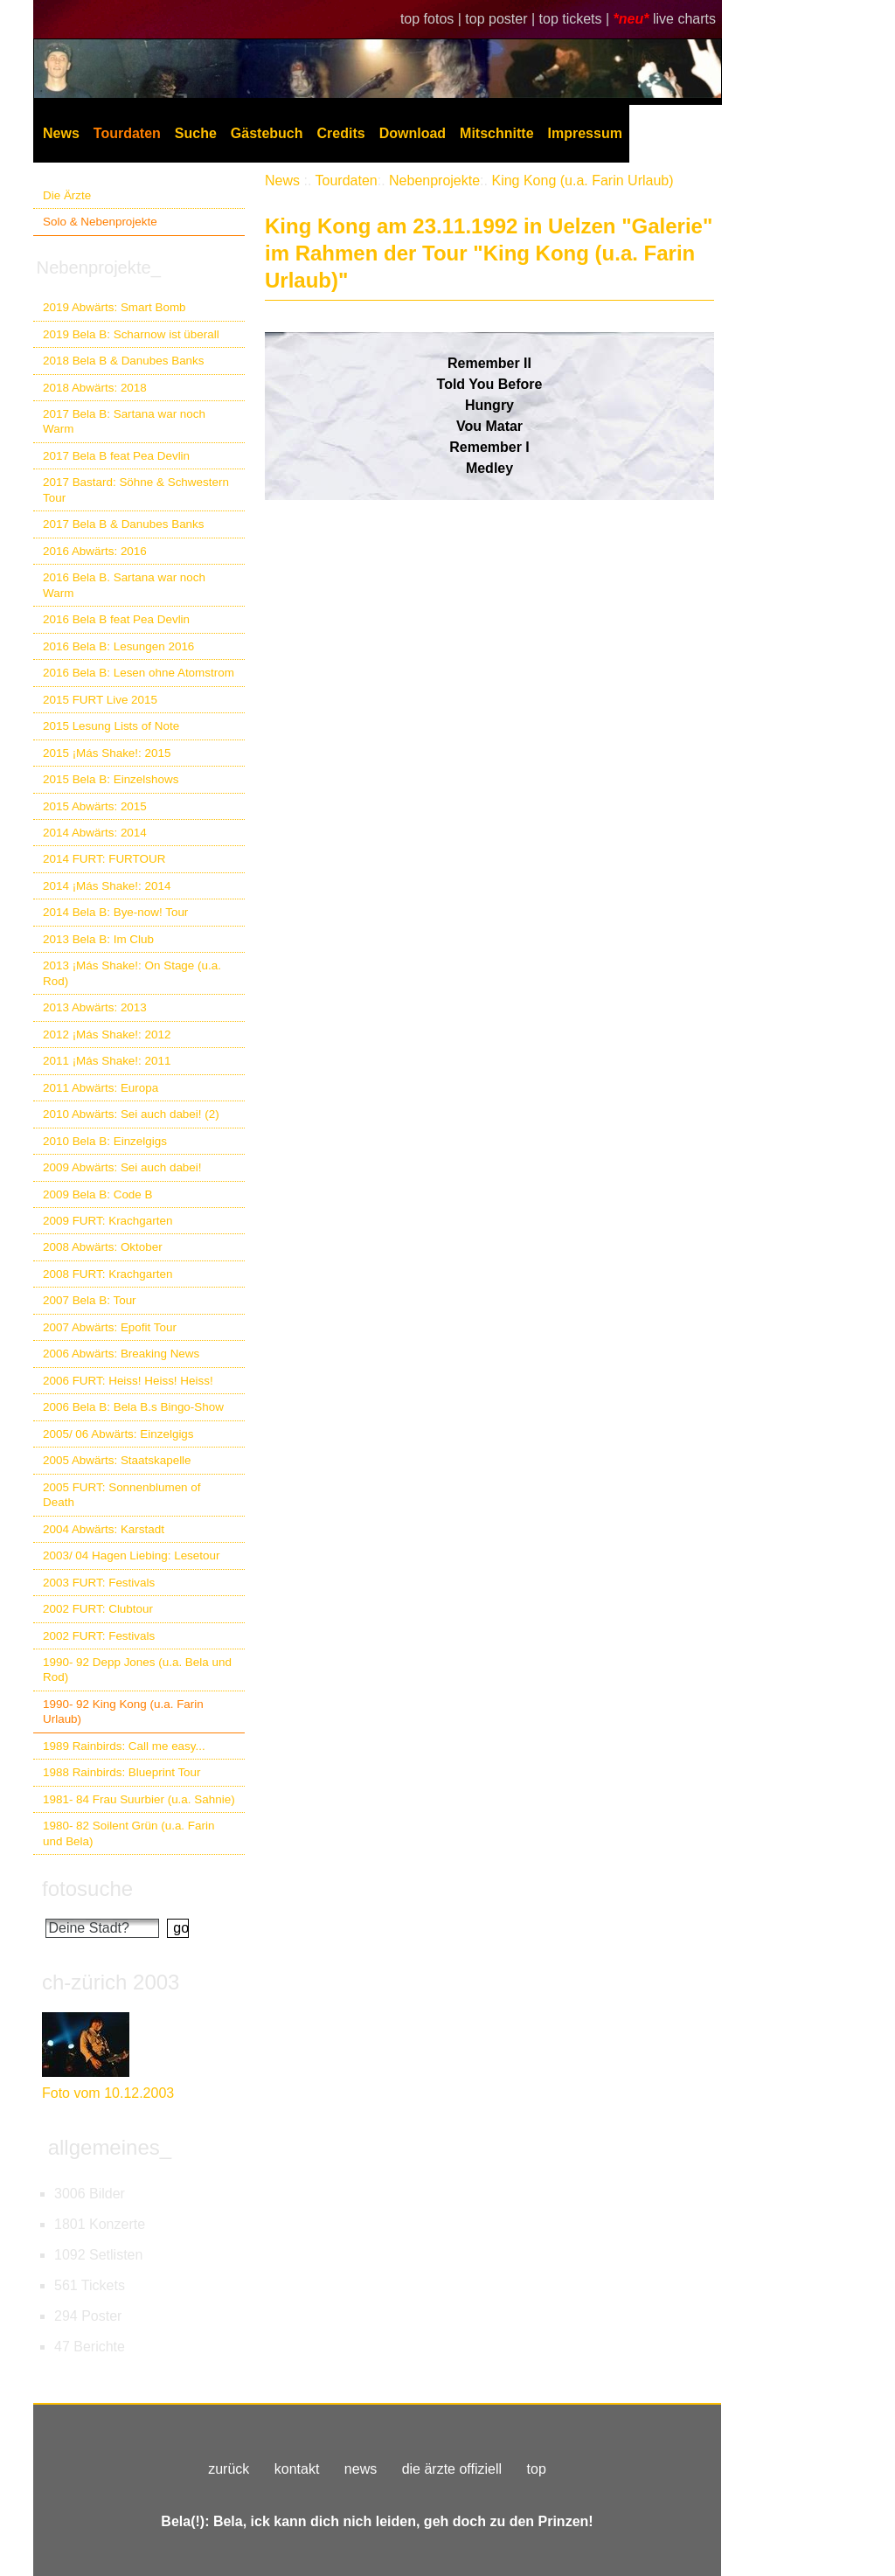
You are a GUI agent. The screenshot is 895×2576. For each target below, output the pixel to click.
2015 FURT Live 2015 (100, 699)
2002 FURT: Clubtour (98, 1608)
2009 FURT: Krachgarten (107, 1220)
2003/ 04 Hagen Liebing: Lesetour (131, 1555)
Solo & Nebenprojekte (100, 221)
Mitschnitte (496, 133)
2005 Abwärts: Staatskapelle (117, 1460)
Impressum (585, 133)
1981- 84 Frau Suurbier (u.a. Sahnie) (139, 1799)
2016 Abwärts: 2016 (95, 551)
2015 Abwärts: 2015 (95, 806)
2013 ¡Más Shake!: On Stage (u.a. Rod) (132, 973)
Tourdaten (127, 133)
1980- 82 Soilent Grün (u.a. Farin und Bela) (128, 1833)
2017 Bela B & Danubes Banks (124, 524)
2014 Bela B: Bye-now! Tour (115, 912)
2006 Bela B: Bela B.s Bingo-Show (133, 1406)
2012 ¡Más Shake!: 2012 (106, 1034)
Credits (341, 133)
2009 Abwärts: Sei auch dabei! (122, 1167)
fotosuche (87, 1888)
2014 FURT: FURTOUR (104, 858)
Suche (196, 133)
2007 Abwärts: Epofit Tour (110, 1327)
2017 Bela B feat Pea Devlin (116, 455)
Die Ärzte (67, 195)
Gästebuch (267, 133)
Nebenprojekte (434, 180)
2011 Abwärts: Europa (100, 1087)
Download (412, 133)
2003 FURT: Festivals (99, 1582)
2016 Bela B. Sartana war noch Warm (124, 585)
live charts (684, 18)
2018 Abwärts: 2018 (95, 387)
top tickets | (576, 18)
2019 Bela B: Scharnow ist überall (131, 334)
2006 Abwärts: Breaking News (121, 1353)
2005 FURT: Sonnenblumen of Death (122, 1495)
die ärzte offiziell (452, 2468)
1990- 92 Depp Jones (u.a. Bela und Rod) (137, 1670)
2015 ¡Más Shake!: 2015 (106, 753)
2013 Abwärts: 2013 (95, 1007)
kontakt (297, 2468)
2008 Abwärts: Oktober (103, 1246)
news (360, 2468)
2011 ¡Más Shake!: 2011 (106, 1060)
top (536, 2468)
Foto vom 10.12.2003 (108, 2093)
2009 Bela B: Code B (98, 1194)
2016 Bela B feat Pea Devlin (116, 619)
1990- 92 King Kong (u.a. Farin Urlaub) (123, 1711)
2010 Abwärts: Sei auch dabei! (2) (131, 1114)
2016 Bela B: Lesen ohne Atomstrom (138, 672)
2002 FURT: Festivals (99, 1635)
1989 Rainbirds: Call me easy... (124, 1746)
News (61, 133)
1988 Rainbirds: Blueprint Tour (122, 1772)
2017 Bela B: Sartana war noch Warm (124, 421)
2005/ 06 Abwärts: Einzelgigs (118, 1434)
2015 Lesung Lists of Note (111, 726)
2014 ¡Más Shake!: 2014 (106, 885)
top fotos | (432, 18)
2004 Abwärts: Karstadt (103, 1529)
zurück (228, 2468)
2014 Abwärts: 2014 (95, 832)
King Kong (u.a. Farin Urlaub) (582, 180)
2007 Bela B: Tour (89, 1300)
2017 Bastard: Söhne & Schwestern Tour (136, 489)
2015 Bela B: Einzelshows (110, 779)
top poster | (501, 18)
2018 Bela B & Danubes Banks (124, 360)
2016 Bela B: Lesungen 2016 (118, 646)
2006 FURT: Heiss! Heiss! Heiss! (128, 1380)
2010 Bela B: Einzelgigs (105, 1141)
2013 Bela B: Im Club (98, 939)
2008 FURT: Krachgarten (107, 1274)
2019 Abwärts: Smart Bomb (114, 307)
